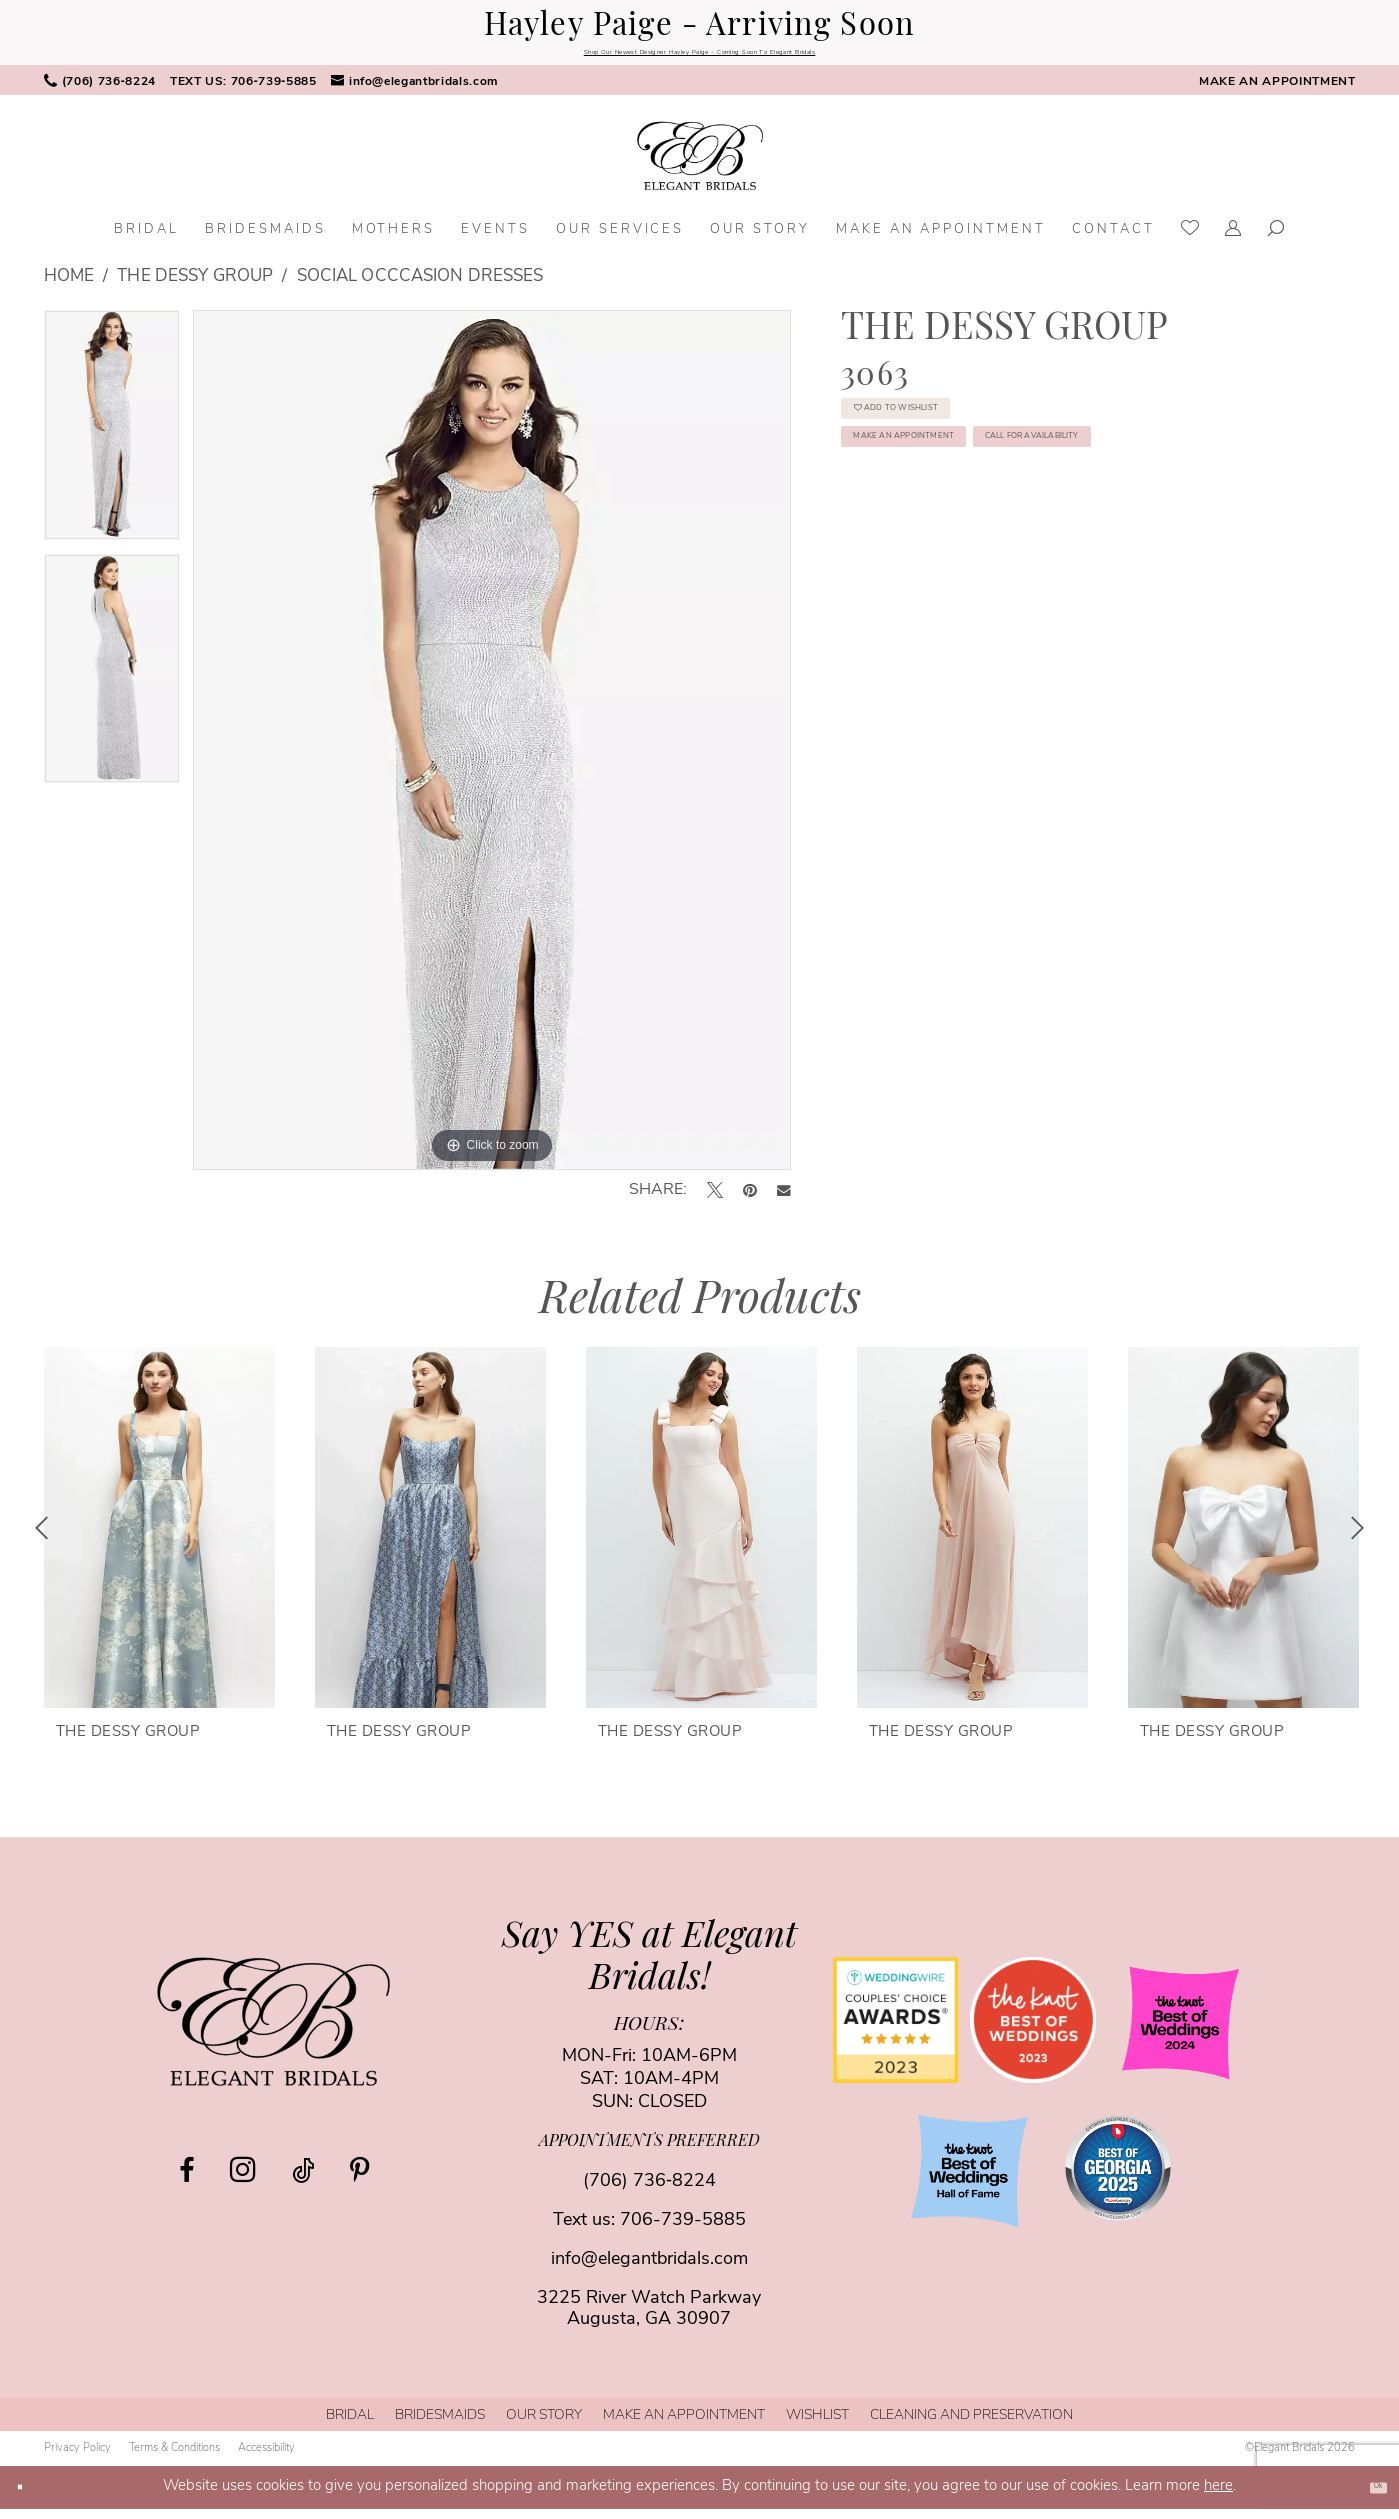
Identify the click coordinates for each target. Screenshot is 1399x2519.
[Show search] (1276, 241)
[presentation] (159, 1538)
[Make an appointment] (1277, 92)
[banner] (700, 167)
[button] (1233, 241)
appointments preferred (649, 2153)
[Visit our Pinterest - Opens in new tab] (359, 2180)
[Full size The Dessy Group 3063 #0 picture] (492, 751)
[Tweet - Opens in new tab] (715, 1201)
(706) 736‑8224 (649, 2192)
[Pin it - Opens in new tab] (750, 1201)
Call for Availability (977, 563)
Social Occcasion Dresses (420, 287)
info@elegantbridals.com (649, 2270)
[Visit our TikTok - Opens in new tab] (303, 2180)
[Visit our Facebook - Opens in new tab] (186, 2180)
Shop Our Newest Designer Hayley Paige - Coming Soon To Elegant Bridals (700, 57)
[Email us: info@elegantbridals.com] (414, 92)
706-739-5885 (683, 2231)
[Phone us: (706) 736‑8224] (100, 92)
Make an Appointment (979, 502)
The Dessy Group (195, 287)
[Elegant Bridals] (273, 2032)
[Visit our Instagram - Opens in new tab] (243, 2180)
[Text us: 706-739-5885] (243, 92)
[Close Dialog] (29, 2497)
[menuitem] (100, 92)
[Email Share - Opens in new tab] (784, 1201)
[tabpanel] (112, 443)
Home (69, 287)
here (1218, 2496)
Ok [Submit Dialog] (1367, 2496)
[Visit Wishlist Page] (1190, 241)
